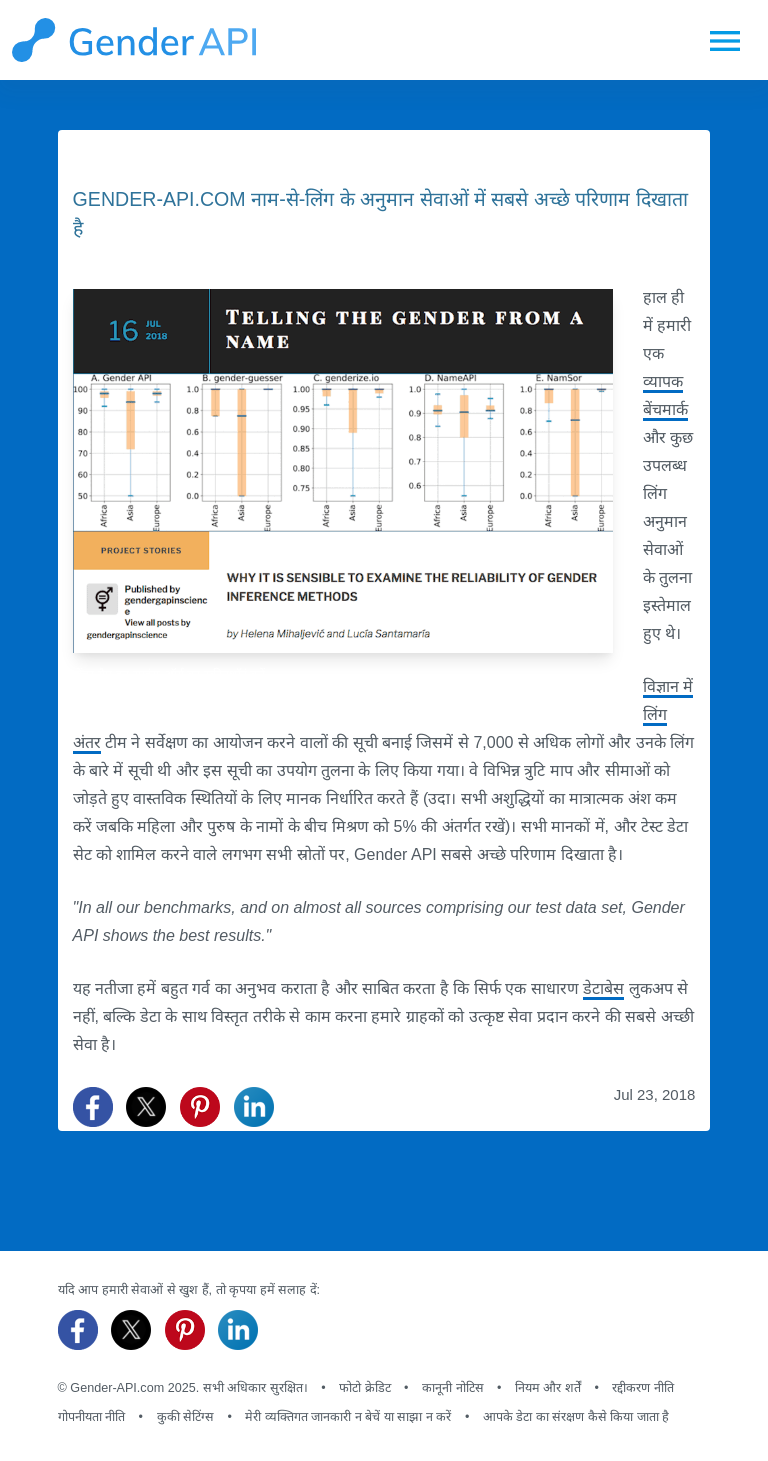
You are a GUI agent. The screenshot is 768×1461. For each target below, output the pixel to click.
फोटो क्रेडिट (365, 1388)
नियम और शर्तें (548, 1388)
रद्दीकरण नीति (643, 1388)
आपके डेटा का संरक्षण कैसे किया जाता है (576, 1417)
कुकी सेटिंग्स (186, 1417)
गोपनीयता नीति (92, 1417)
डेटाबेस (603, 988)
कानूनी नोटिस (453, 1388)
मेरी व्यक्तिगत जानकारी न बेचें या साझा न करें (348, 1417)
